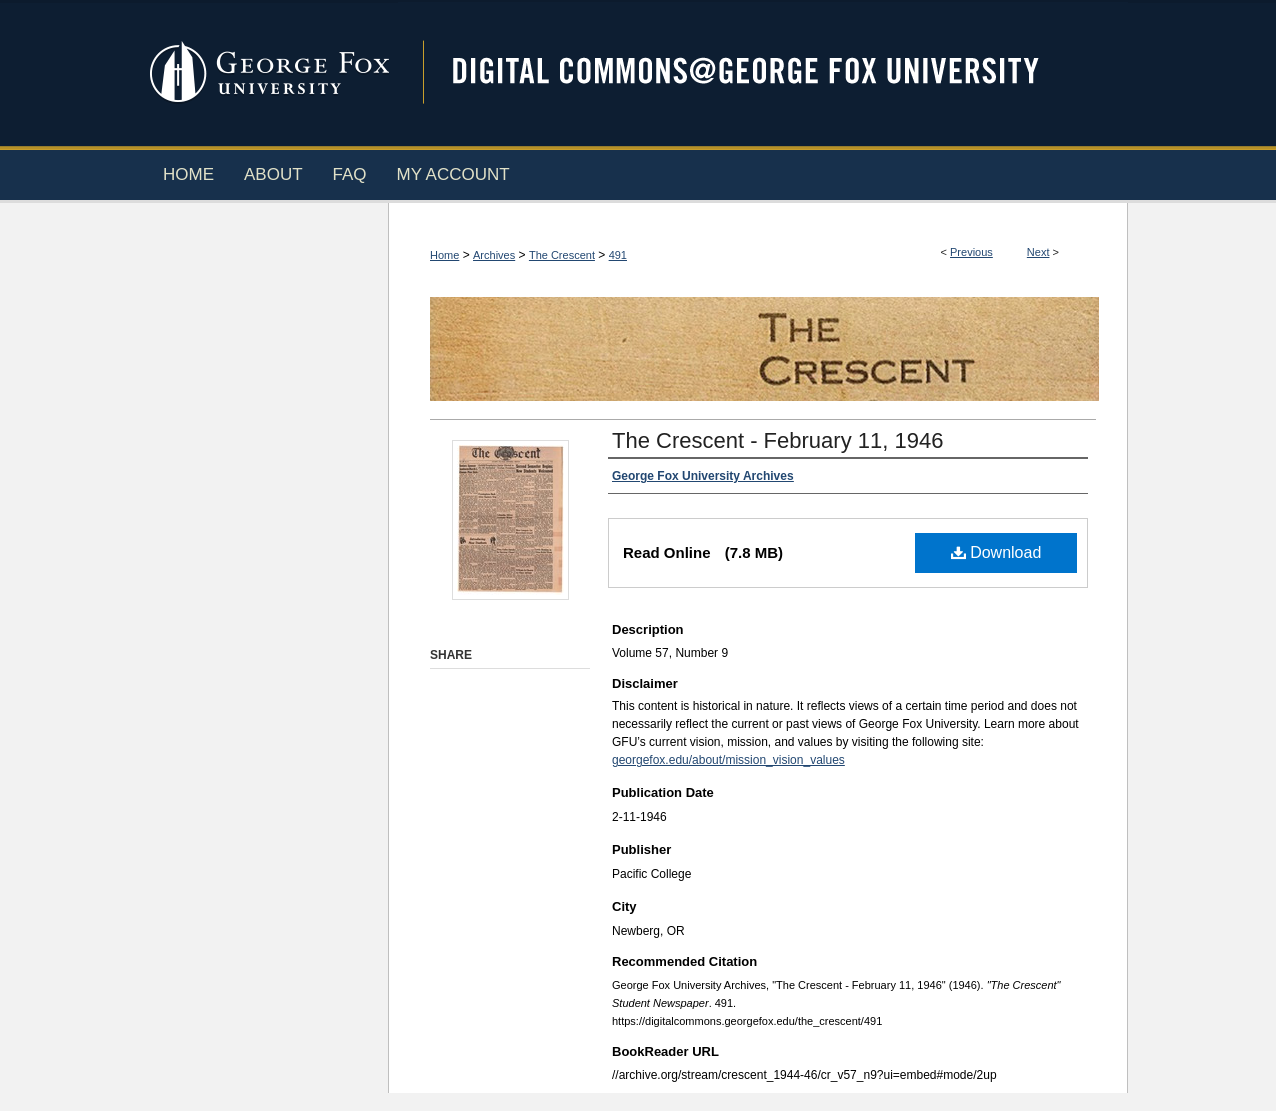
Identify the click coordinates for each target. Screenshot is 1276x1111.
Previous (971, 252)
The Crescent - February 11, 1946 (777, 440)
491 (618, 255)
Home (444, 255)
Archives (494, 255)
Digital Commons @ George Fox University (763, 72)
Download (996, 552)
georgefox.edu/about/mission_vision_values (728, 760)
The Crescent (562, 255)
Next (1038, 252)
